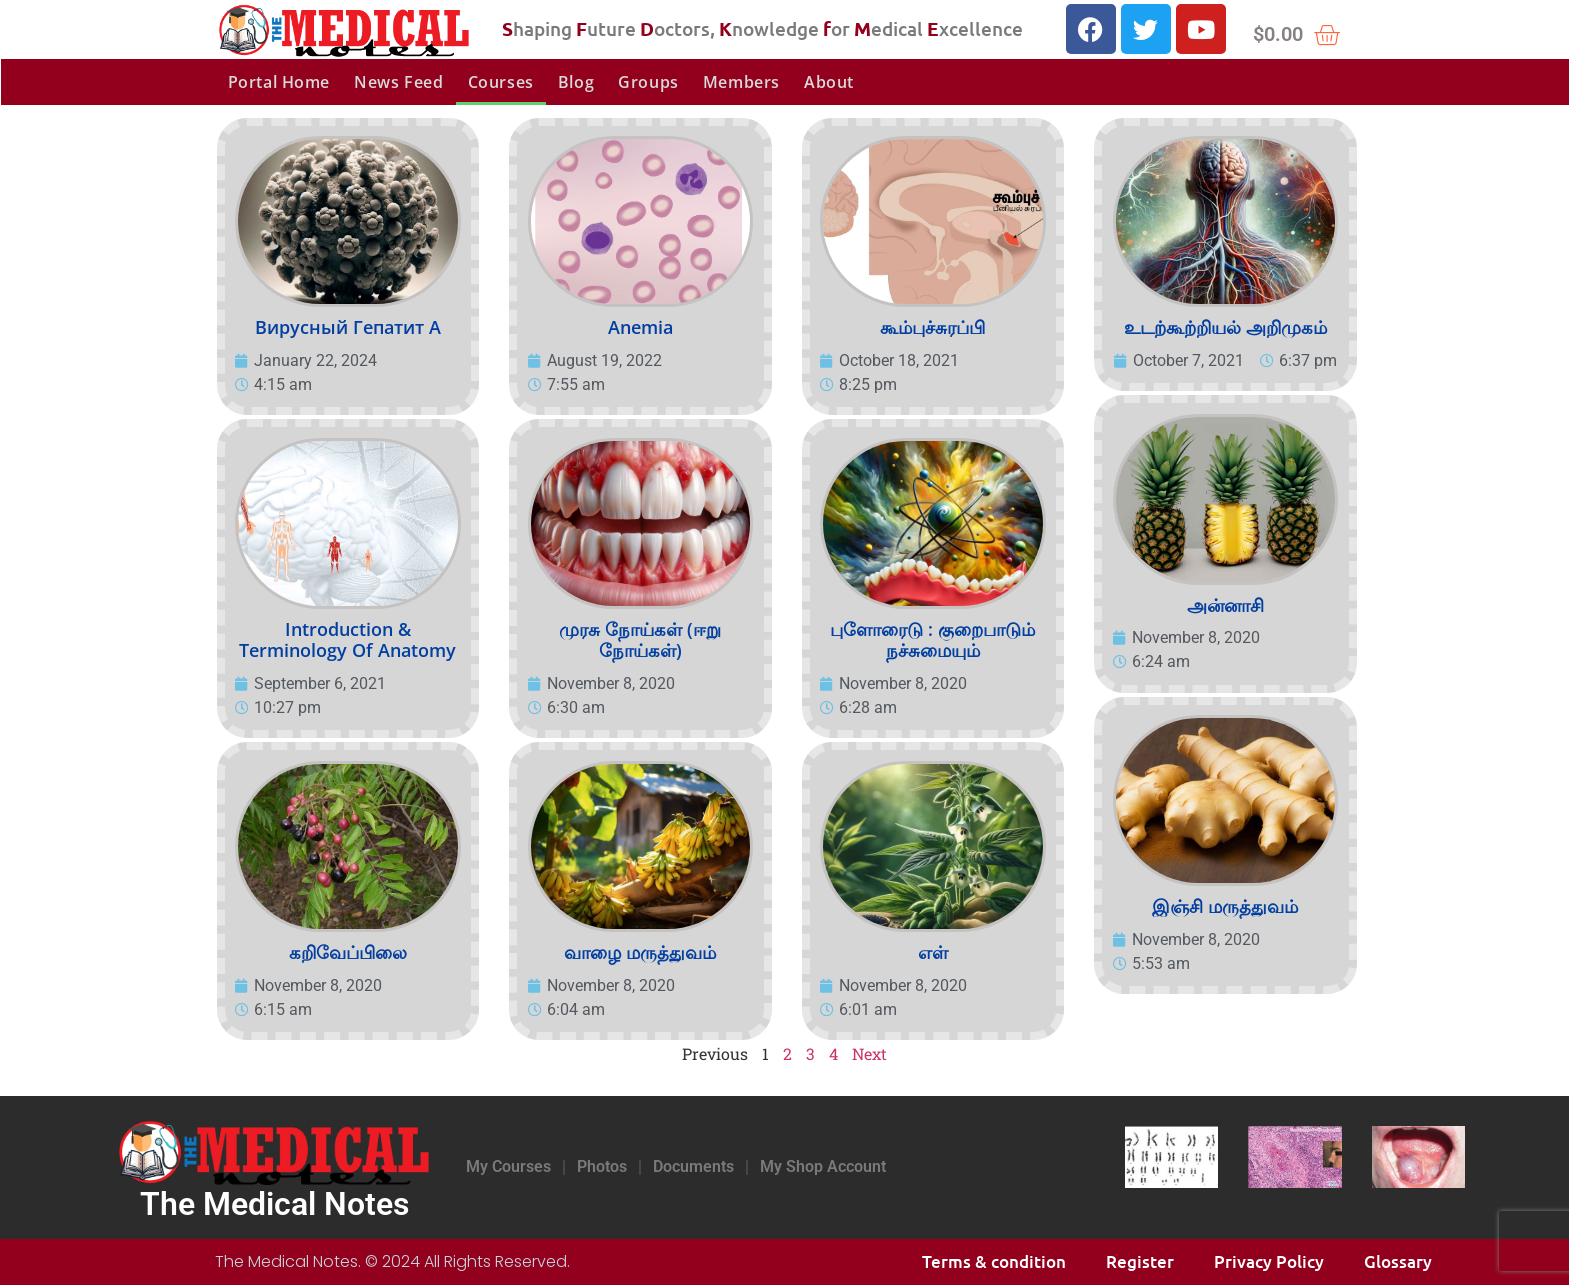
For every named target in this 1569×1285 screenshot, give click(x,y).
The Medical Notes (274, 1204)
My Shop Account (823, 1166)
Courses (501, 82)
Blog (576, 82)
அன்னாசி (1225, 605)
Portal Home (279, 82)
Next (869, 1053)
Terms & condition (994, 1261)
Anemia (640, 327)
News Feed (398, 82)
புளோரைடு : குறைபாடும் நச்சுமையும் (932, 640)
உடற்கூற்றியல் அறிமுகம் (1225, 327)
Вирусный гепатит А (348, 327)
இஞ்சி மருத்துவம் (1225, 906)
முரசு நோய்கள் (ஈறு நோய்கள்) (640, 640)
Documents (693, 1166)
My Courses (508, 1166)
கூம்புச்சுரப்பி (932, 327)
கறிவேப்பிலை (348, 952)
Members (741, 82)
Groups (648, 82)
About (829, 82)
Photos (602, 1166)
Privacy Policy (1269, 1261)
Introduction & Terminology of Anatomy (347, 640)
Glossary (1398, 1261)
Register (1140, 1261)
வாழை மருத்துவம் (640, 952)
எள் (933, 952)
